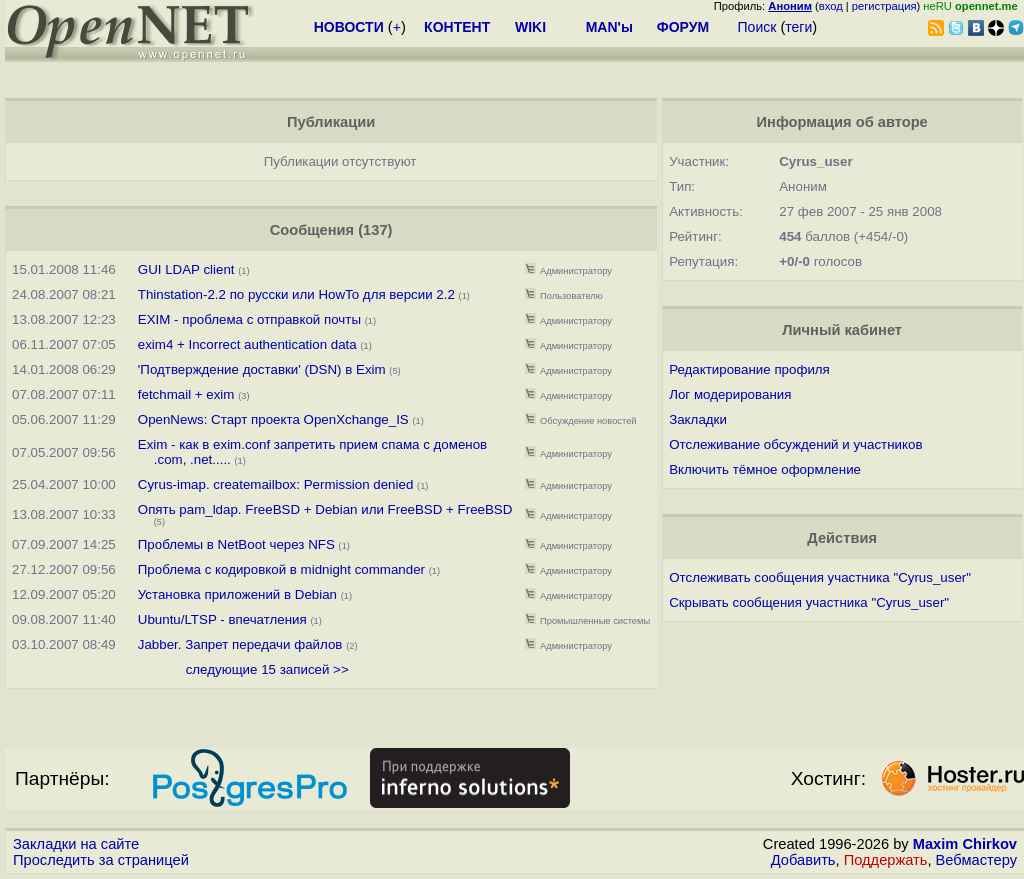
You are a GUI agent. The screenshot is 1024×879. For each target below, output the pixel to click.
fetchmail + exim (186, 394)
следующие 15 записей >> (267, 669)
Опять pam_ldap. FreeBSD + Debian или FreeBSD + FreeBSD (325, 509)
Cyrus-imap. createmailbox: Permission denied (276, 484)
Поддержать (886, 860)
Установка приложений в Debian (237, 594)
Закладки (698, 419)
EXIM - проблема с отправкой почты (249, 319)
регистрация (884, 6)
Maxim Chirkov (965, 844)
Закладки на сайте (76, 844)
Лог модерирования (730, 394)
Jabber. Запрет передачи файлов (240, 644)
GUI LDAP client (186, 269)
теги (798, 27)
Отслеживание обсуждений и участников (795, 444)
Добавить (803, 860)
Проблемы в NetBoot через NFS (236, 544)
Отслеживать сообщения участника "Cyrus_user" (820, 577)
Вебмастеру (976, 860)
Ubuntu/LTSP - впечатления (222, 619)
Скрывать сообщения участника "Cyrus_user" (809, 602)
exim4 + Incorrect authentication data (249, 344)
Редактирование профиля (749, 369)
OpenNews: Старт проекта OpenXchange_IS (273, 419)
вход (831, 6)
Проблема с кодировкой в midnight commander (281, 569)
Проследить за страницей (101, 860)
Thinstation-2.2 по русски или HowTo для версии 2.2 (296, 294)
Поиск (757, 27)
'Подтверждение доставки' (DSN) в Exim (262, 369)
